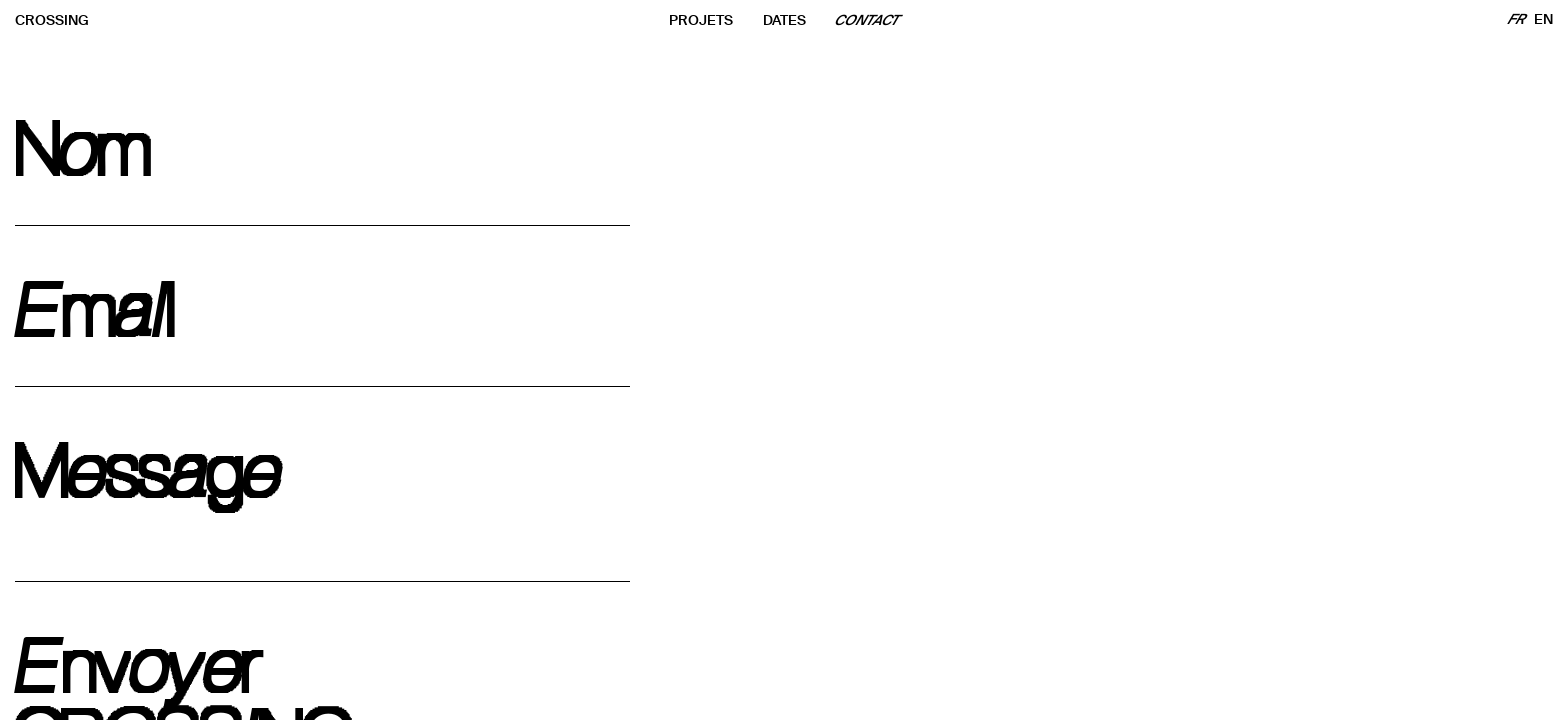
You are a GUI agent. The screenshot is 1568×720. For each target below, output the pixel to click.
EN (1543, 19)
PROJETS (701, 20)
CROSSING (52, 20)
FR (1517, 19)
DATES (784, 20)
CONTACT (868, 20)
